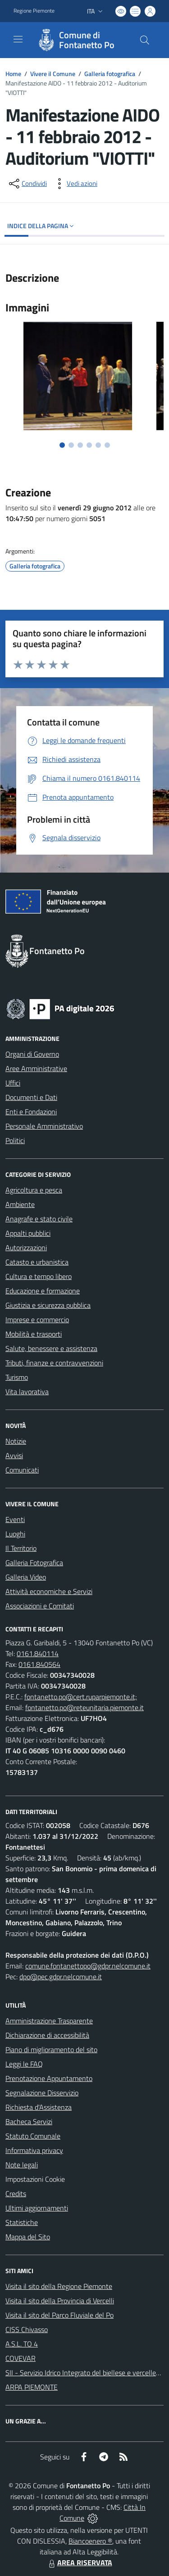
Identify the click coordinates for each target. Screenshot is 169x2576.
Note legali (21, 2164)
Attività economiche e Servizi (48, 1591)
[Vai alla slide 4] (89, 445)
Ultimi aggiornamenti (36, 2207)
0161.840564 (39, 1664)
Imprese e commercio (37, 1319)
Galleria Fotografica (34, 1562)
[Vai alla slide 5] (98, 445)
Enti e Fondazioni (31, 1111)
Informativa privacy (34, 2150)
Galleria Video (25, 1577)
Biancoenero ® (90, 2540)
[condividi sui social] (27, 183)
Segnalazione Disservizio (41, 2092)
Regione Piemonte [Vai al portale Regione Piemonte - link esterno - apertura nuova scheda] (34, 11)
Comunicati (22, 1469)
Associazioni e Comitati (39, 1605)
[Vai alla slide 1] (62, 445)
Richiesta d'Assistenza (38, 2107)
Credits (15, 2193)
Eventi (15, 1519)
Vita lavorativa (27, 1391)
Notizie (15, 1441)
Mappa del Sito (27, 2236)
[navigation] (18, 39)
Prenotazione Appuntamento (48, 2078)
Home (13, 73)
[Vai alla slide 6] (107, 445)
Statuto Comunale (32, 2135)
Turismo (16, 1377)
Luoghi (15, 1533)
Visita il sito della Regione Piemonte (58, 2286)
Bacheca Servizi (28, 2121)
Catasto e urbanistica (37, 1261)
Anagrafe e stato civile (39, 1218)
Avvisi (14, 1455)
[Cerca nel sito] (144, 40)
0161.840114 (38, 1653)
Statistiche (21, 2222)
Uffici (12, 1082)
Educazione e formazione (42, 1290)
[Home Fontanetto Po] (80, 40)
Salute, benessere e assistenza (51, 1348)
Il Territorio (21, 1548)
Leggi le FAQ (24, 2063)
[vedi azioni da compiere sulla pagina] (74, 183)
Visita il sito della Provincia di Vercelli (59, 2300)
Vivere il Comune (52, 73)
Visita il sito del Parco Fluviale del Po (59, 2315)
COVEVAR (20, 2358)
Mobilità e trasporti (33, 1334)
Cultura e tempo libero (38, 1276)
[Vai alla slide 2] (71, 445)
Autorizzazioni (26, 1247)
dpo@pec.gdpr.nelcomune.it (60, 1976)
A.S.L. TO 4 (21, 2343)
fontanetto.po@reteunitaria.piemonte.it (84, 1707)
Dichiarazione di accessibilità (47, 2035)
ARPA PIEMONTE (31, 2387)
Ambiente (20, 1204)
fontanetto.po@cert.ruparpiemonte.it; (80, 1696)
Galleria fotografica (109, 73)
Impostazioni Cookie (35, 2179)
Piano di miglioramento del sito (51, 2049)
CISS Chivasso (26, 2329)
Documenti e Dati (31, 1097)
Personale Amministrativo (44, 1126)
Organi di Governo (32, 1054)
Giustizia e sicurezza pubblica (48, 1305)
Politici (15, 1140)
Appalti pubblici (27, 1233)
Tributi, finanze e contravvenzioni (54, 1362)
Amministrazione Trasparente (49, 2020)
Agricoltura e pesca (33, 1189)
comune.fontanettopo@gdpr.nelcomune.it (88, 1965)
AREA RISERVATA (79, 2562)
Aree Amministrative (36, 1068)
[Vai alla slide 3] (80, 445)
